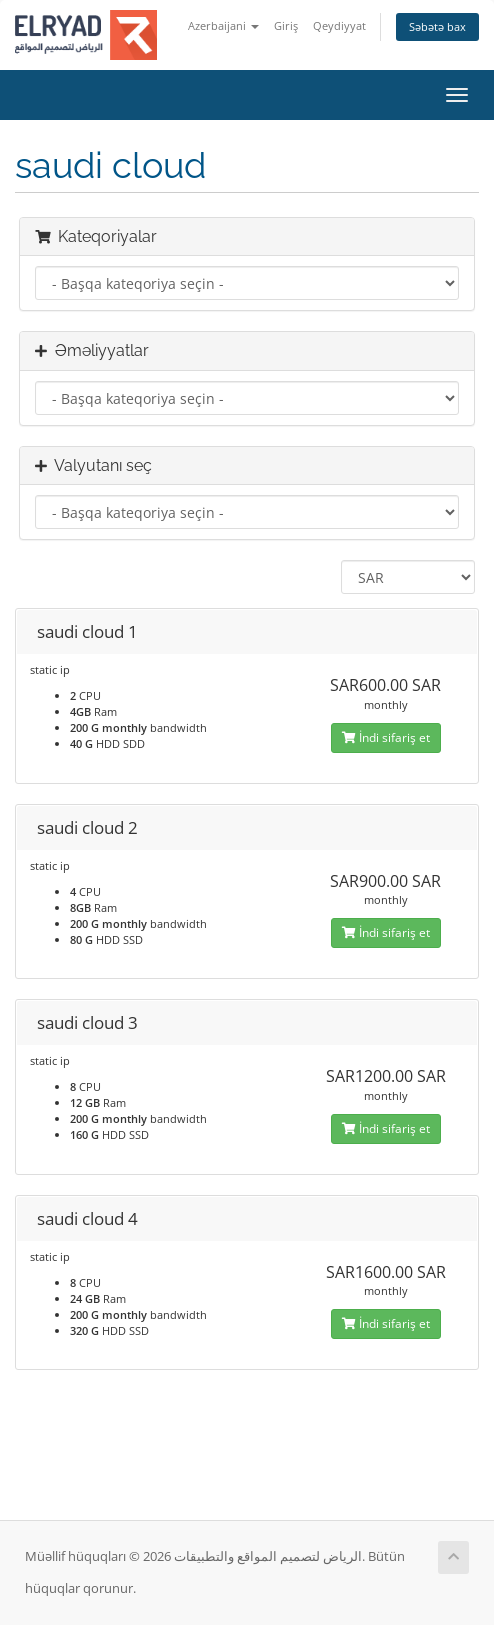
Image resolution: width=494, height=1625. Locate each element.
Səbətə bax (437, 26)
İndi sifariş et (386, 737)
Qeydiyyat (339, 25)
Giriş (286, 25)
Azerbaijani (223, 25)
